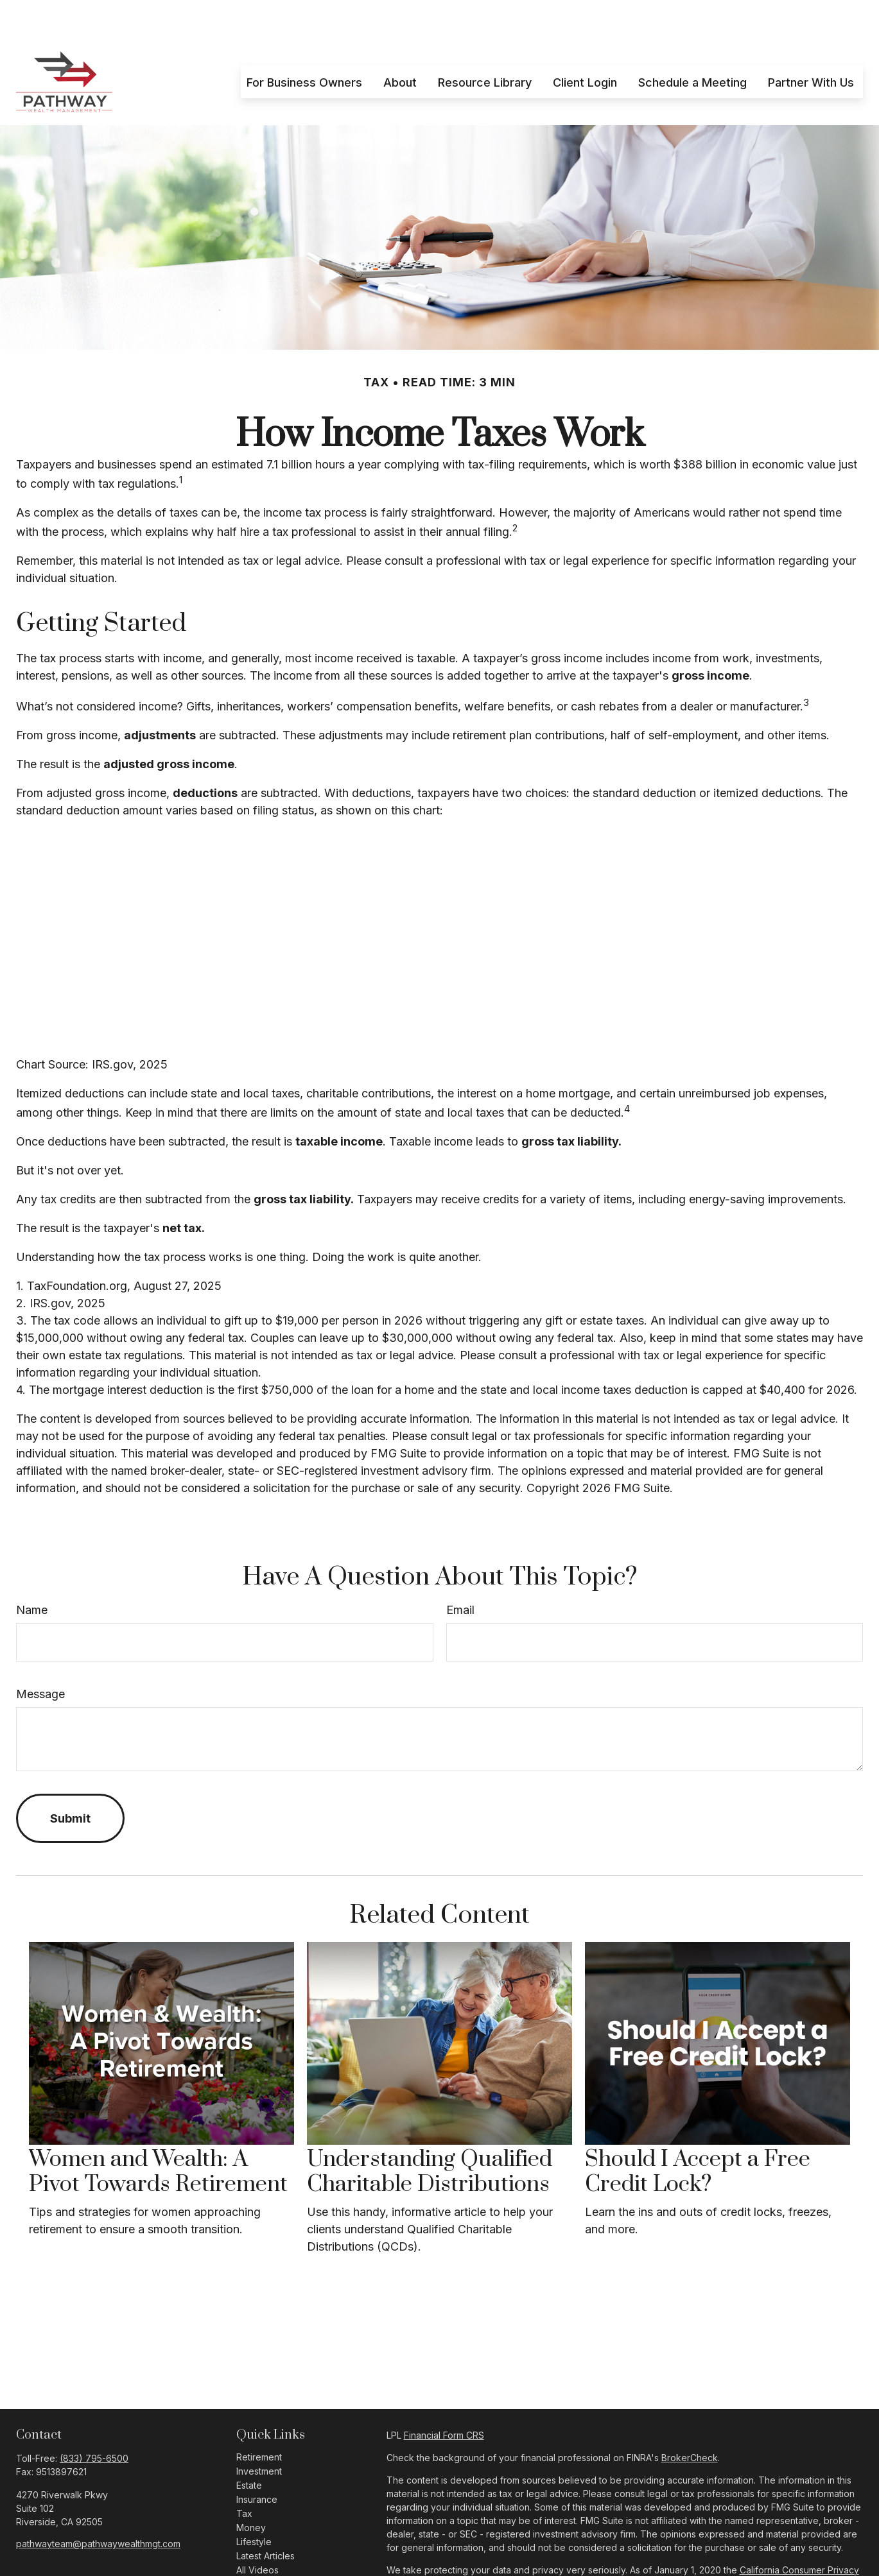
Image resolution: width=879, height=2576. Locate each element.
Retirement (259, 2418)
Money (251, 2489)
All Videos (257, 2531)
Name (32, 1571)
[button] (304, 43)
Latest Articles (265, 2517)
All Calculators (265, 2545)
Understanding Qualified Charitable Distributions (429, 2133)
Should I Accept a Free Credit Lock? (697, 2133)
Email (460, 1571)
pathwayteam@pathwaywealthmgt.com (98, 2505)
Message (40, 1655)
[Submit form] (70, 1780)
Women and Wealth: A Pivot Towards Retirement (158, 2133)
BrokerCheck (689, 2419)
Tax (244, 2474)
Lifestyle (254, 2503)
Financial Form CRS (444, 2396)
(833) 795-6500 (94, 2419)
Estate (249, 2446)
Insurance (256, 2460)
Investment (259, 2432)
